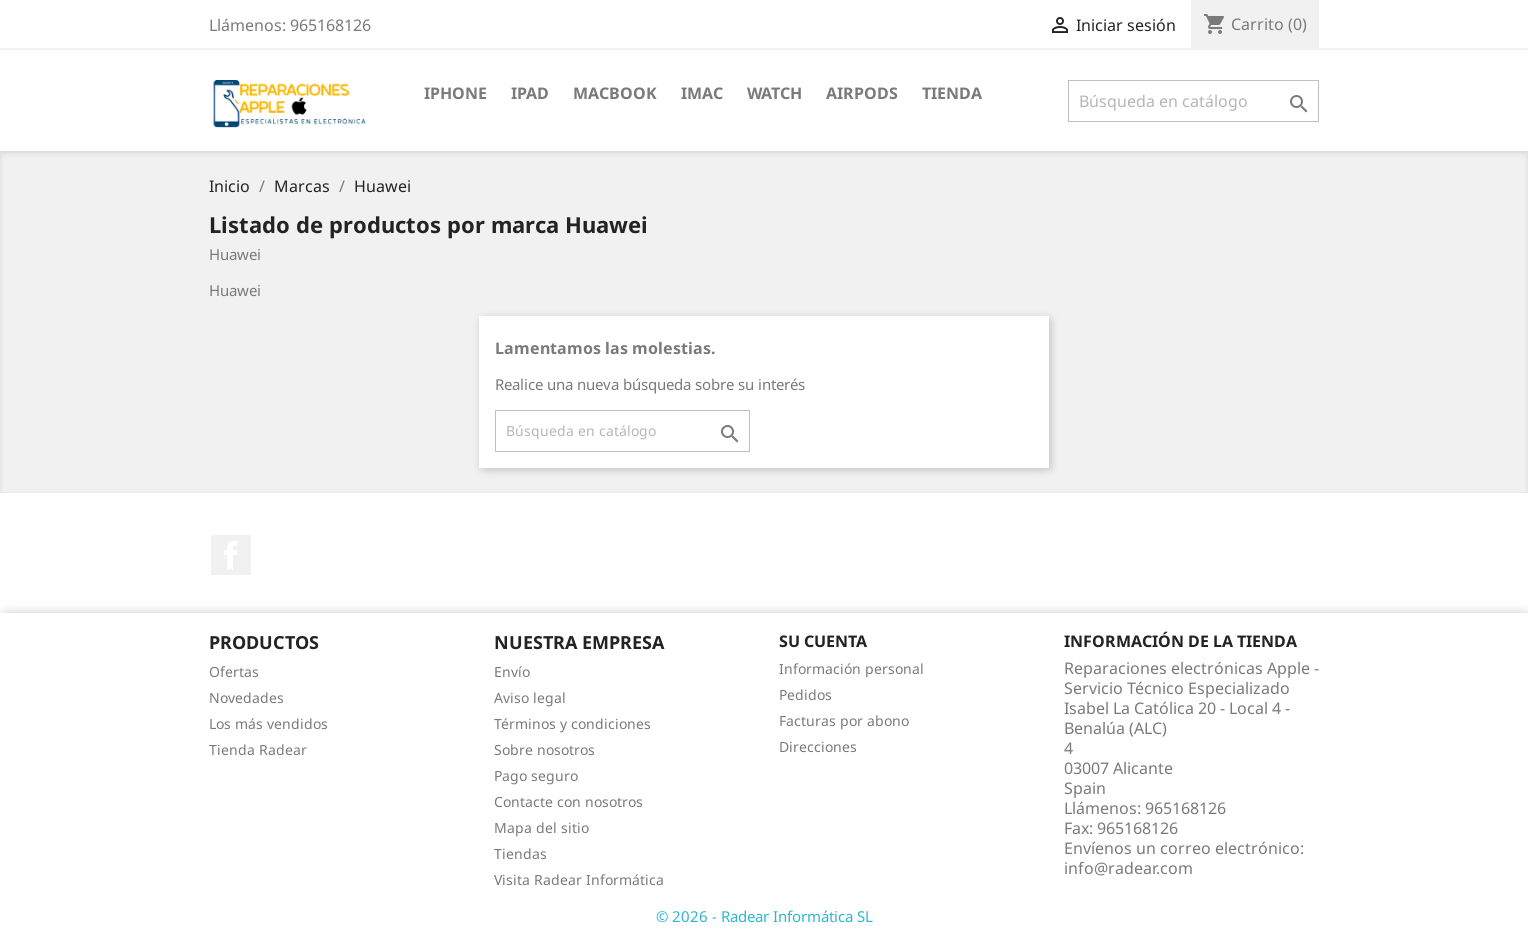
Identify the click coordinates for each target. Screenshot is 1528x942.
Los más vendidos (268, 723)
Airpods (862, 93)
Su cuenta (823, 641)
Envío (512, 671)
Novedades (246, 697)
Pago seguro (536, 775)
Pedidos (805, 694)
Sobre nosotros (544, 749)
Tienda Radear (258, 749)
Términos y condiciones (572, 723)
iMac (702, 93)
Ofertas (234, 671)
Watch (774, 93)
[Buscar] (1193, 101)
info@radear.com (1128, 868)
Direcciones (818, 746)
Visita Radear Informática (579, 879)
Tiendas (520, 853)
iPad (530, 93)
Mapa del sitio (541, 827)
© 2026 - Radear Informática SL (764, 916)
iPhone (455, 93)
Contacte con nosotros (568, 801)
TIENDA (952, 93)
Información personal (851, 668)
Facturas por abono (844, 720)
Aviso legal (530, 697)
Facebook (231, 555)
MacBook (615, 93)
